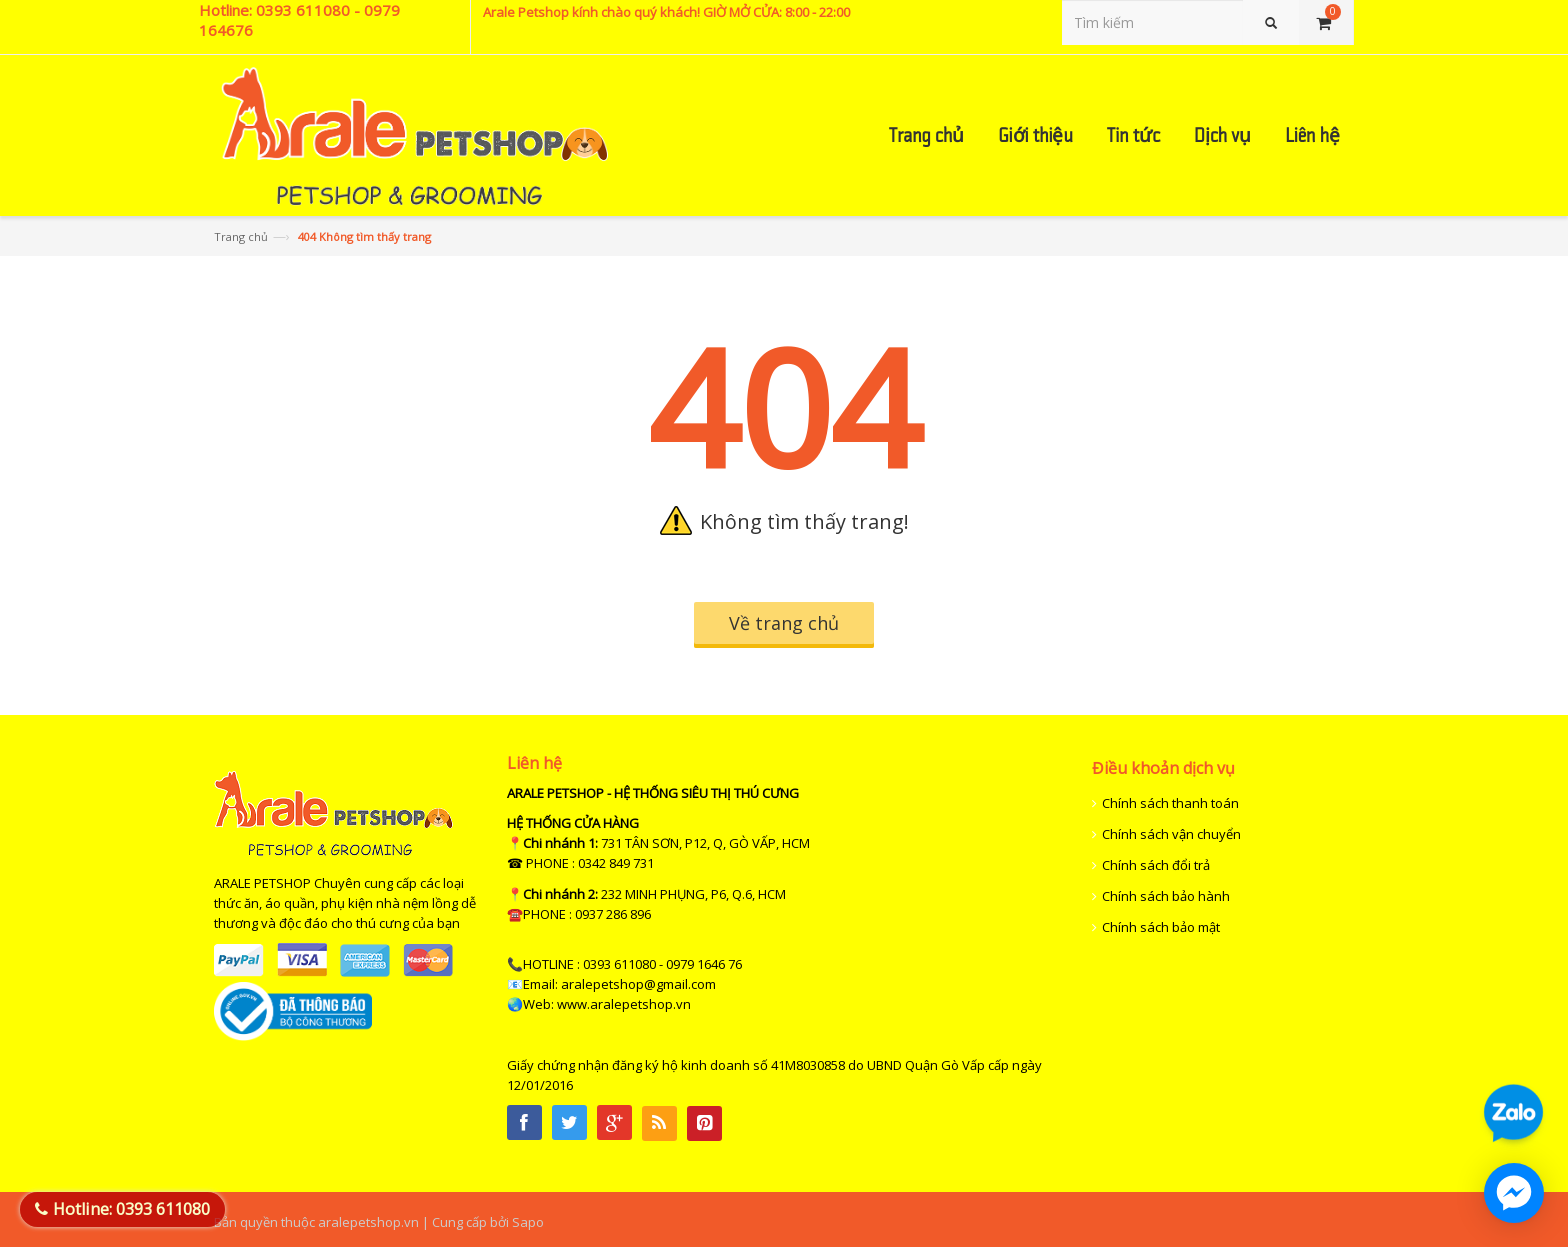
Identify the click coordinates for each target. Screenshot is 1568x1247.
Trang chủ (241, 236)
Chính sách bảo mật (1161, 927)
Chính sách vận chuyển (1171, 834)
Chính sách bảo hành (1166, 896)
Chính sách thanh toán (1170, 803)
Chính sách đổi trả (1156, 865)
